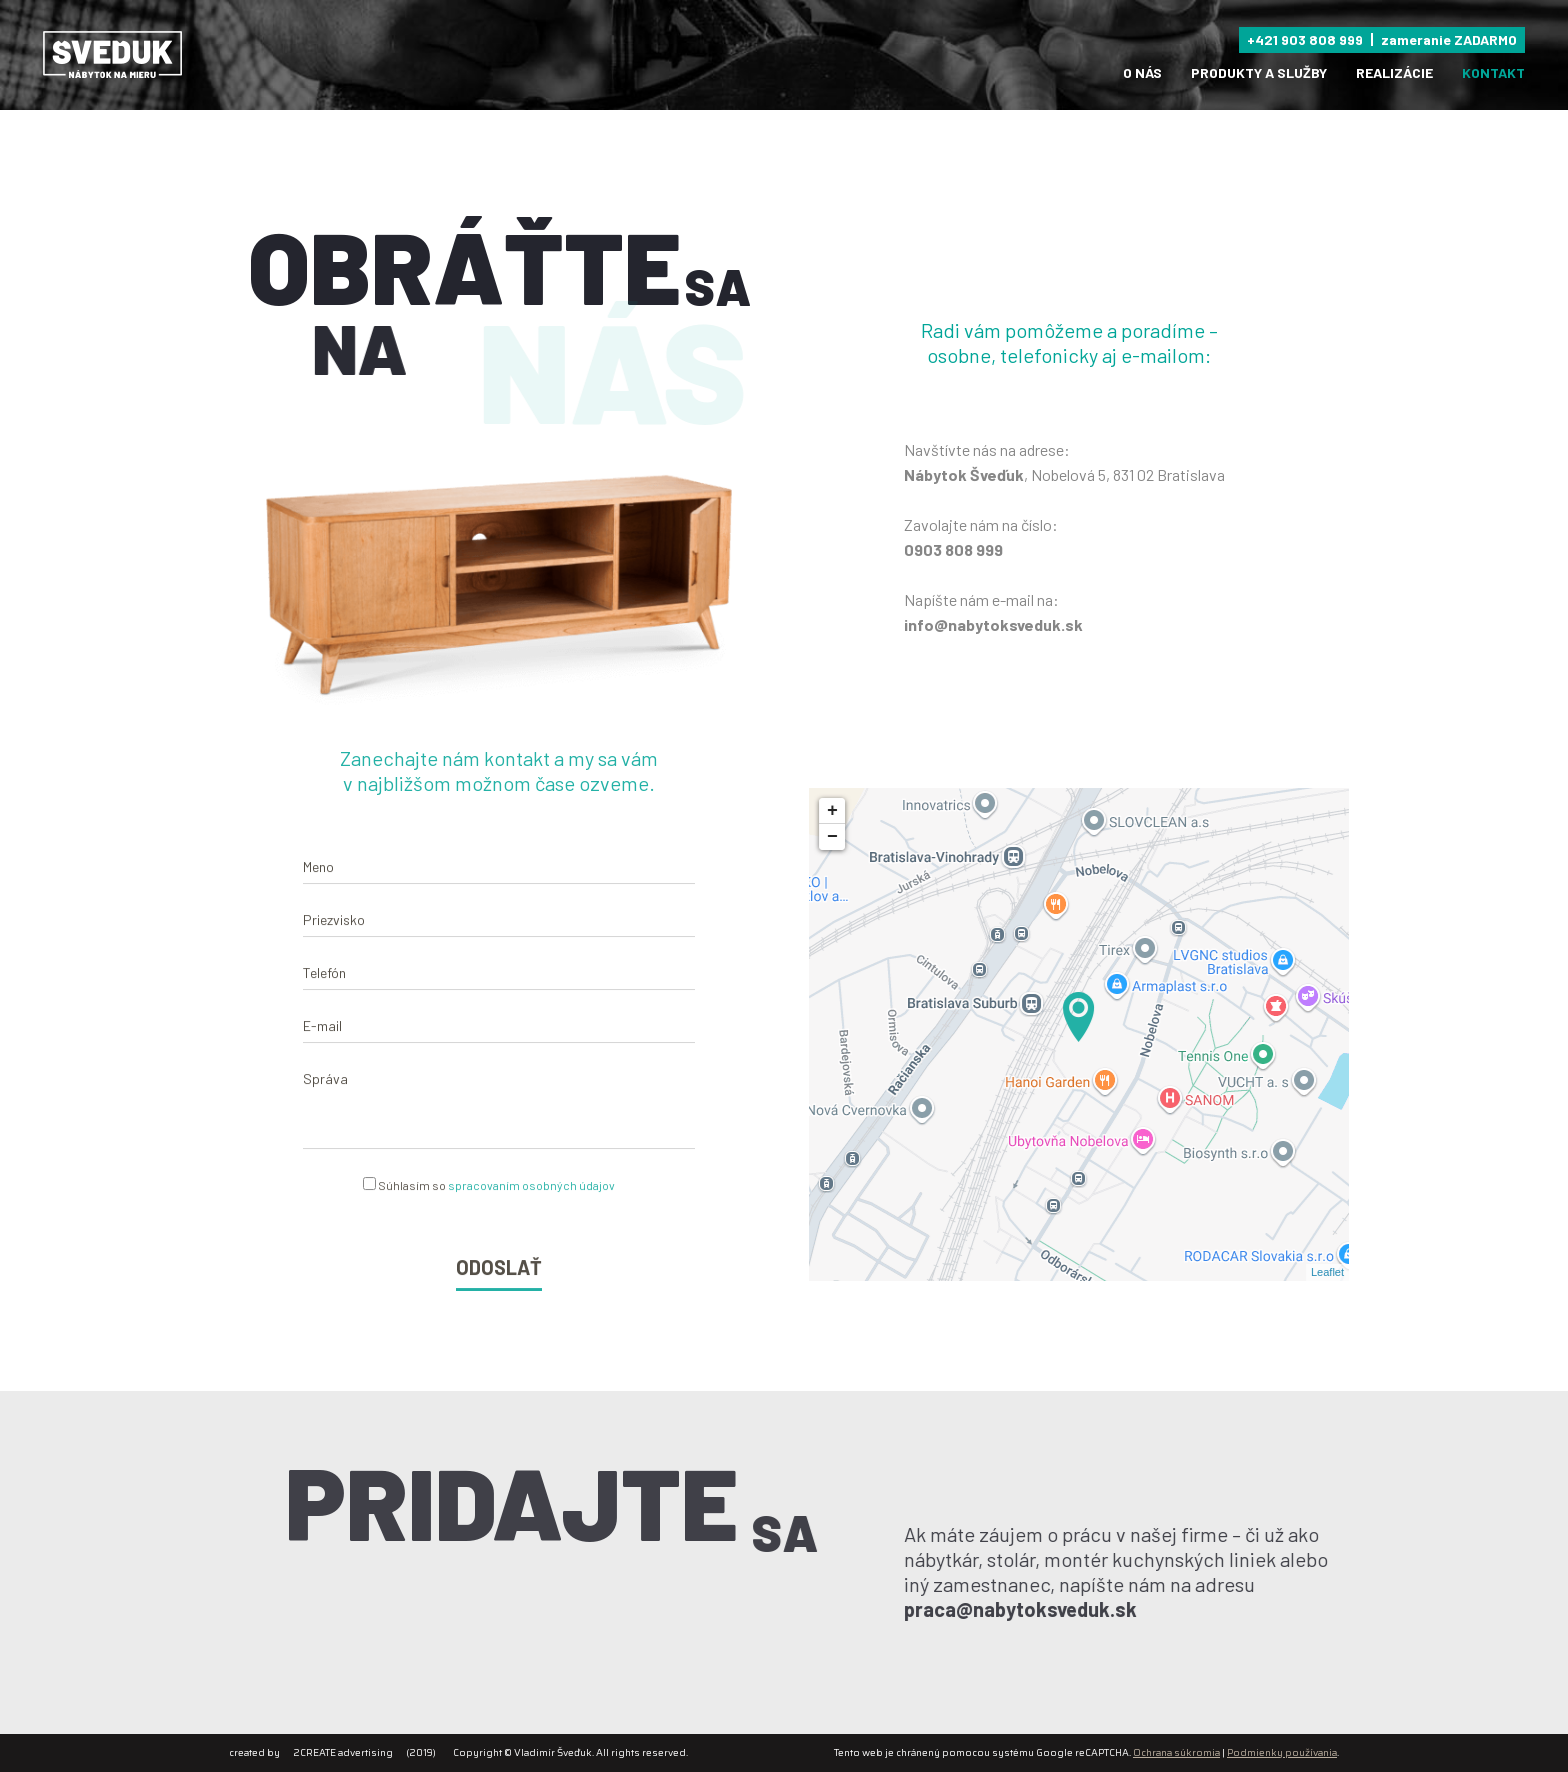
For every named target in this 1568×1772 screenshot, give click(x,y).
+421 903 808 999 (1305, 39)
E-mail (322, 1046)
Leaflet (1349, 1272)
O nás (1142, 72)
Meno (318, 887)
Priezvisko (334, 940)
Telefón (324, 993)
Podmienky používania (1282, 1752)
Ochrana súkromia (1176, 1752)
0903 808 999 (953, 549)
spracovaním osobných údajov (531, 1206)
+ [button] (854, 811)
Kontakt (1493, 72)
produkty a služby (1259, 72)
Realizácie (1394, 72)
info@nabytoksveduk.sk (993, 624)
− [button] (854, 837)
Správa (325, 1099)
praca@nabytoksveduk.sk (1042, 1609)
